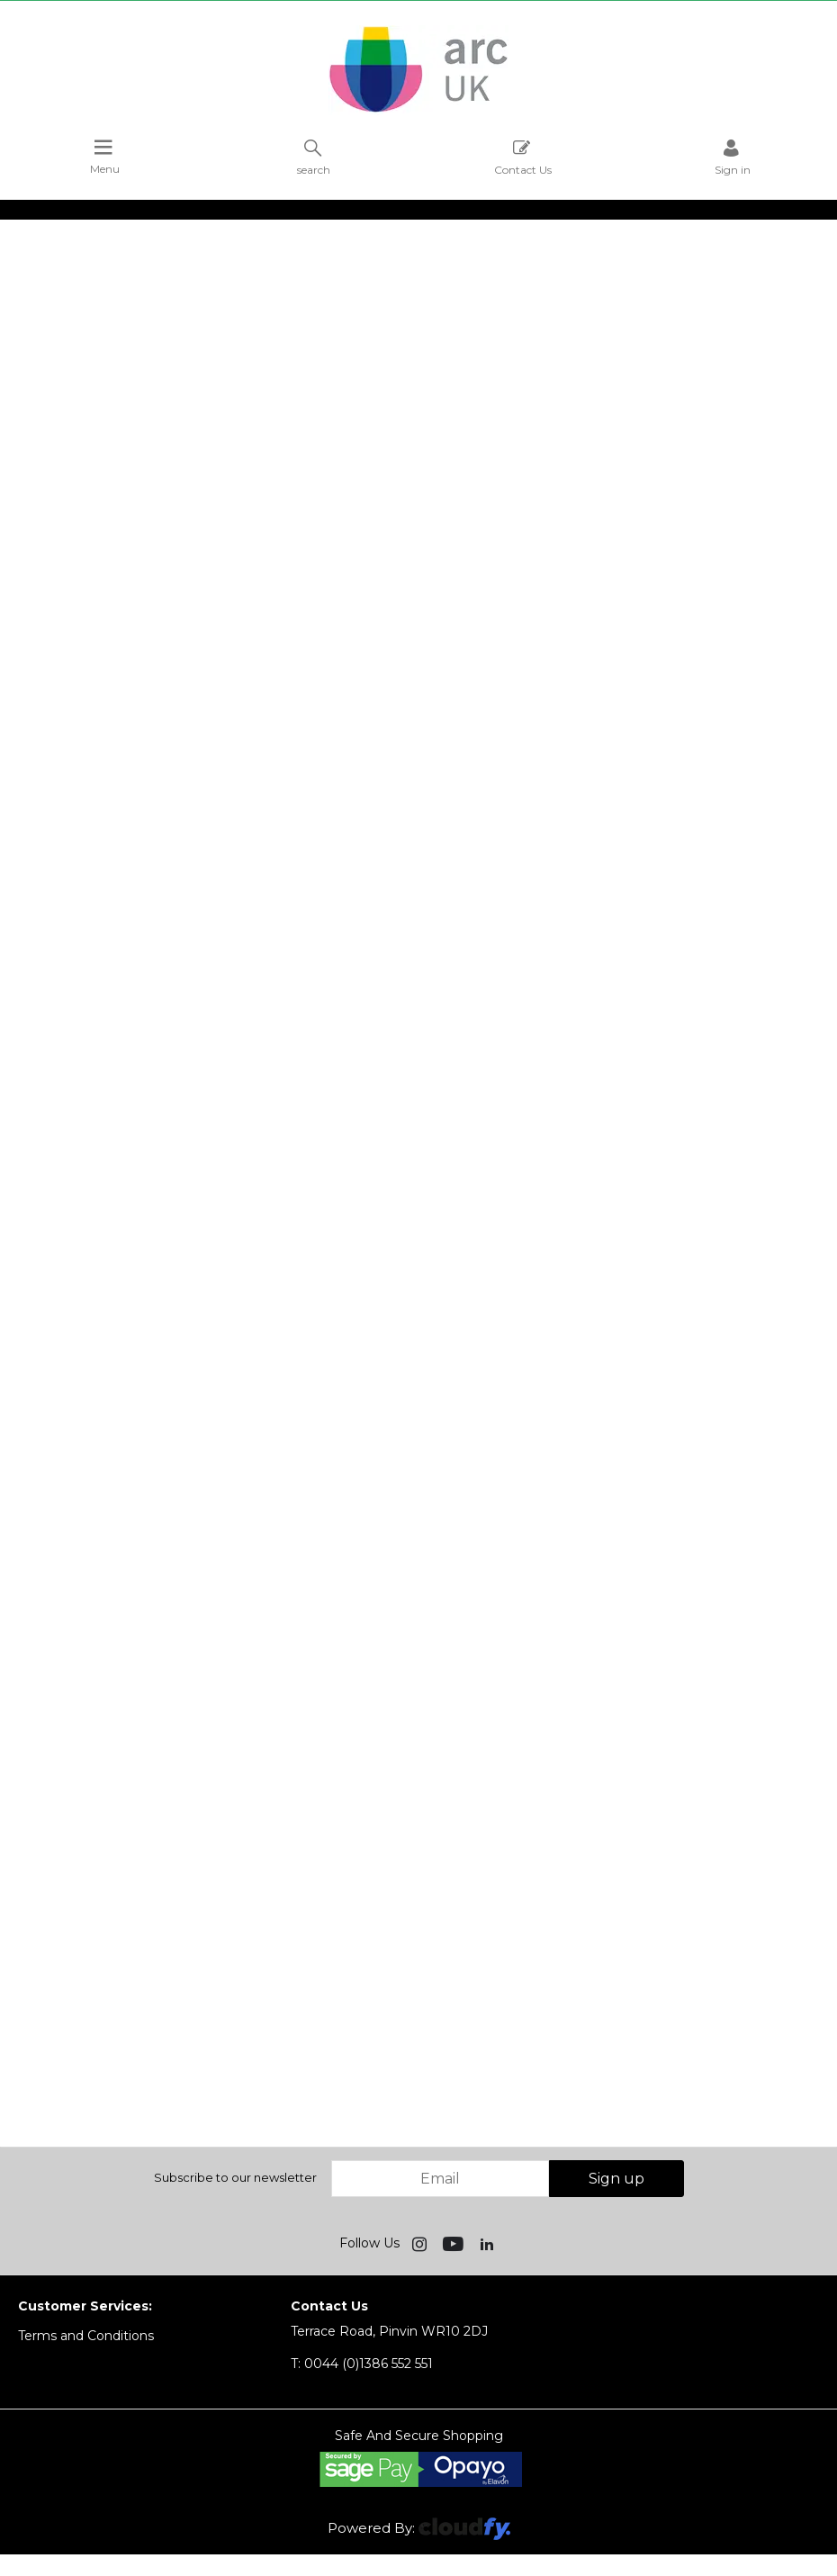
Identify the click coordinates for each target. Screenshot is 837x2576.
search (313, 157)
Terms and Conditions (86, 2336)
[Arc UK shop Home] (418, 111)
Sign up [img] (616, 2178)
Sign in (733, 157)
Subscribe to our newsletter (235, 2177)
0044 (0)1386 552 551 (362, 2363)
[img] (421, 2243)
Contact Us (523, 157)
